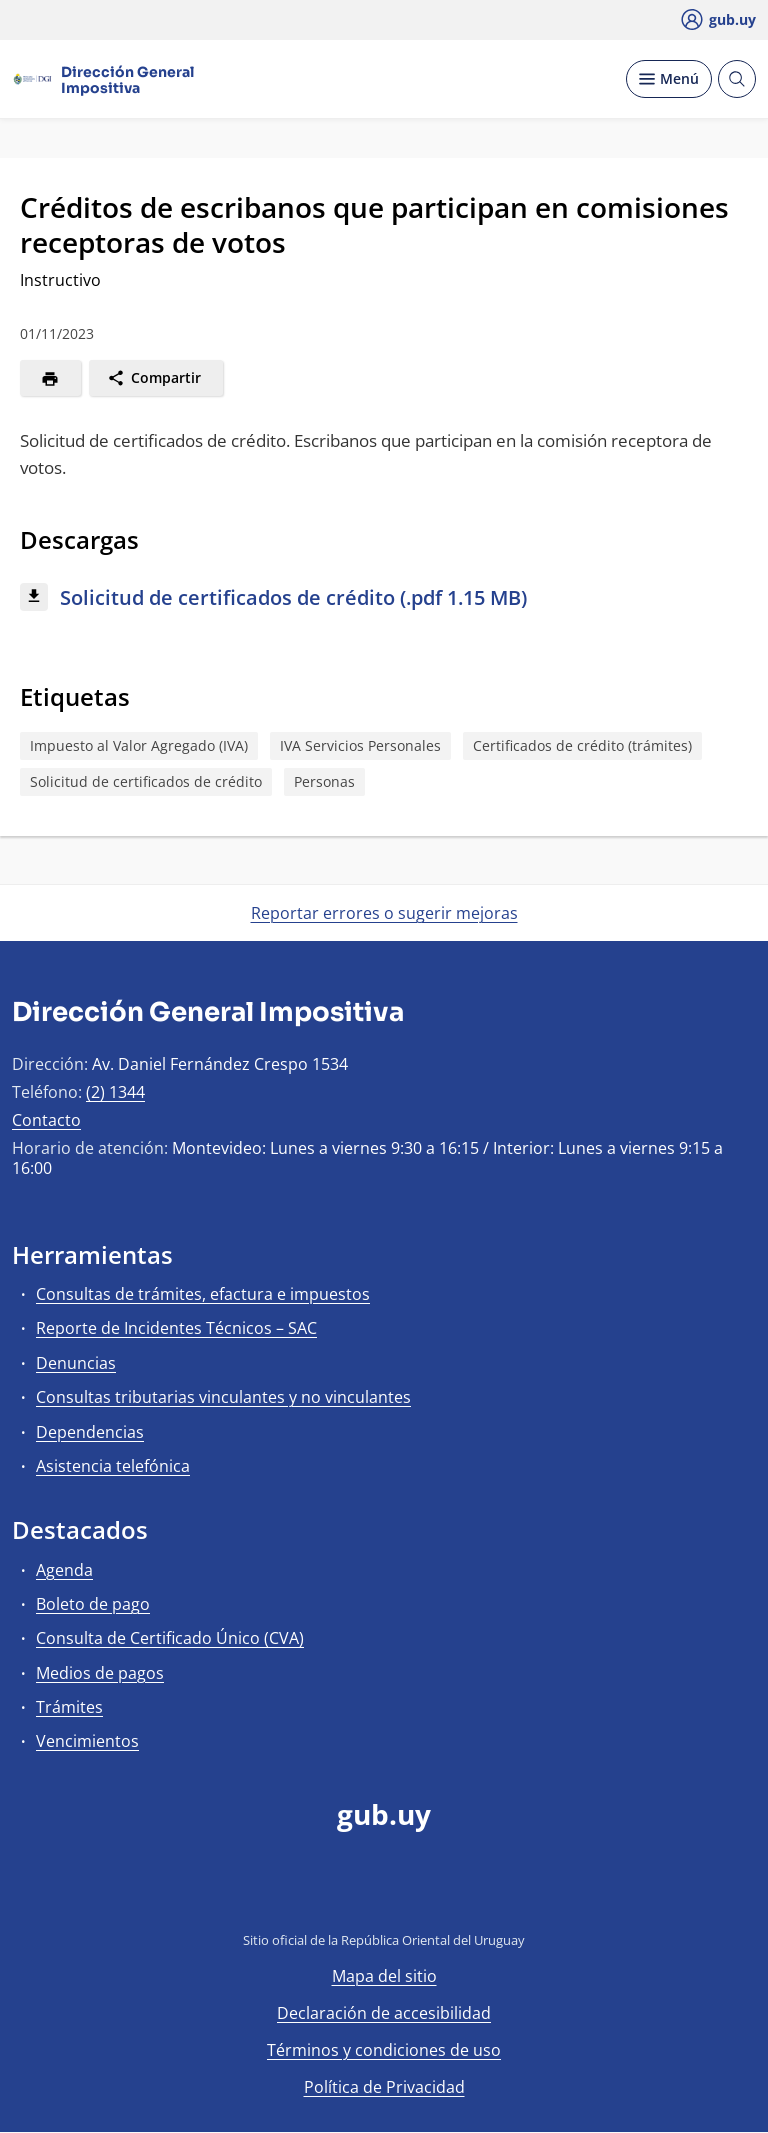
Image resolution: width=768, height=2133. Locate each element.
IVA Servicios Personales (360, 745)
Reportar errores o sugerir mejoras (384, 913)
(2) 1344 (115, 1092)
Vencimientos (87, 1741)
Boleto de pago (93, 1604)
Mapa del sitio (384, 1976)
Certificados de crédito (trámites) (582, 745)
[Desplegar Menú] (669, 79)
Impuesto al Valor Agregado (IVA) (139, 745)
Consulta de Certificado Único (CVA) (170, 1638)
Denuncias (76, 1363)
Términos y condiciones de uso (384, 2050)
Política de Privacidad (384, 2087)
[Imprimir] (50, 378)
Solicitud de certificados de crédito (146, 781)
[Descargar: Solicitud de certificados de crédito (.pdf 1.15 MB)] (384, 598)
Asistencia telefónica (113, 1466)
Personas (324, 781)
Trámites (69, 1707)
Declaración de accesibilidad (384, 2013)
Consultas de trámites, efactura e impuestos (203, 1294)
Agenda (64, 1570)
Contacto (46, 1120)
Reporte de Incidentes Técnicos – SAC (176, 1328)
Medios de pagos (100, 1673)
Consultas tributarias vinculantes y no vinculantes (223, 1397)
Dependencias (90, 1432)
